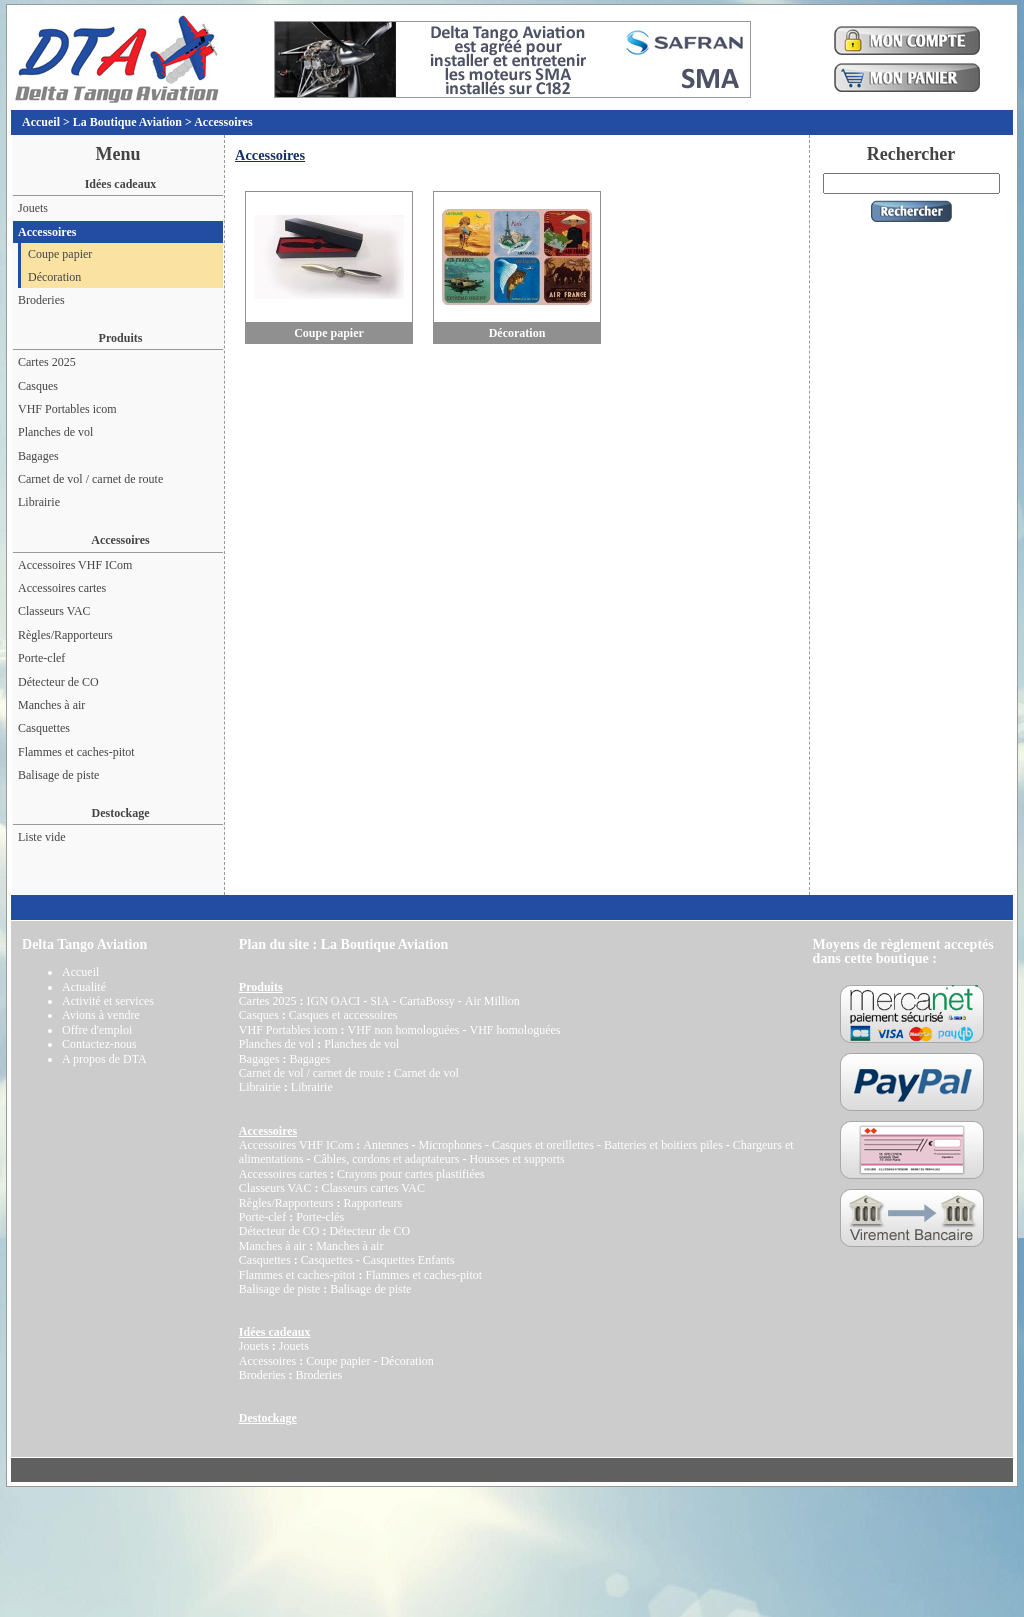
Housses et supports (516, 1159)
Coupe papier (60, 254)
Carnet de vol (426, 1073)
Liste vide (42, 837)
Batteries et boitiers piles (663, 1145)
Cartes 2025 (47, 362)
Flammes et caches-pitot (76, 752)
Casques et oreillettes (543, 1145)
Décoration (54, 277)
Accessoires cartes (62, 588)
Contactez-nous (99, 1044)
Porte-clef (41, 658)
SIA (379, 1001)
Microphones (450, 1145)
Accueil (41, 122)
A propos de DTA (104, 1059)
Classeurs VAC (54, 611)
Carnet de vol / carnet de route (90, 479)
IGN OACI (333, 1001)
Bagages (38, 456)
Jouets (33, 208)
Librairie (39, 502)
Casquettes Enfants (409, 1260)
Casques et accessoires (343, 1015)
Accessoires (223, 122)
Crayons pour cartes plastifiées (411, 1174)
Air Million (492, 1001)
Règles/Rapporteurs (65, 635)
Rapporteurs (372, 1203)
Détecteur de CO (58, 682)
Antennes (385, 1145)
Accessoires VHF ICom (75, 565)
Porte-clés (320, 1217)
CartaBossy (426, 1001)
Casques (38, 386)
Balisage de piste (58, 775)
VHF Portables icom (67, 409)
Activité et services (108, 1001)
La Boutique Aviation (127, 122)
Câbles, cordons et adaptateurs (386, 1159)
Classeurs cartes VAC (373, 1188)
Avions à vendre (101, 1015)
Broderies (41, 300)
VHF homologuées (514, 1030)
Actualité (84, 987)
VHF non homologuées (403, 1030)
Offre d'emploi (97, 1030)
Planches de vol (55, 432)
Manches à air (51, 705)
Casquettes (44, 728)
